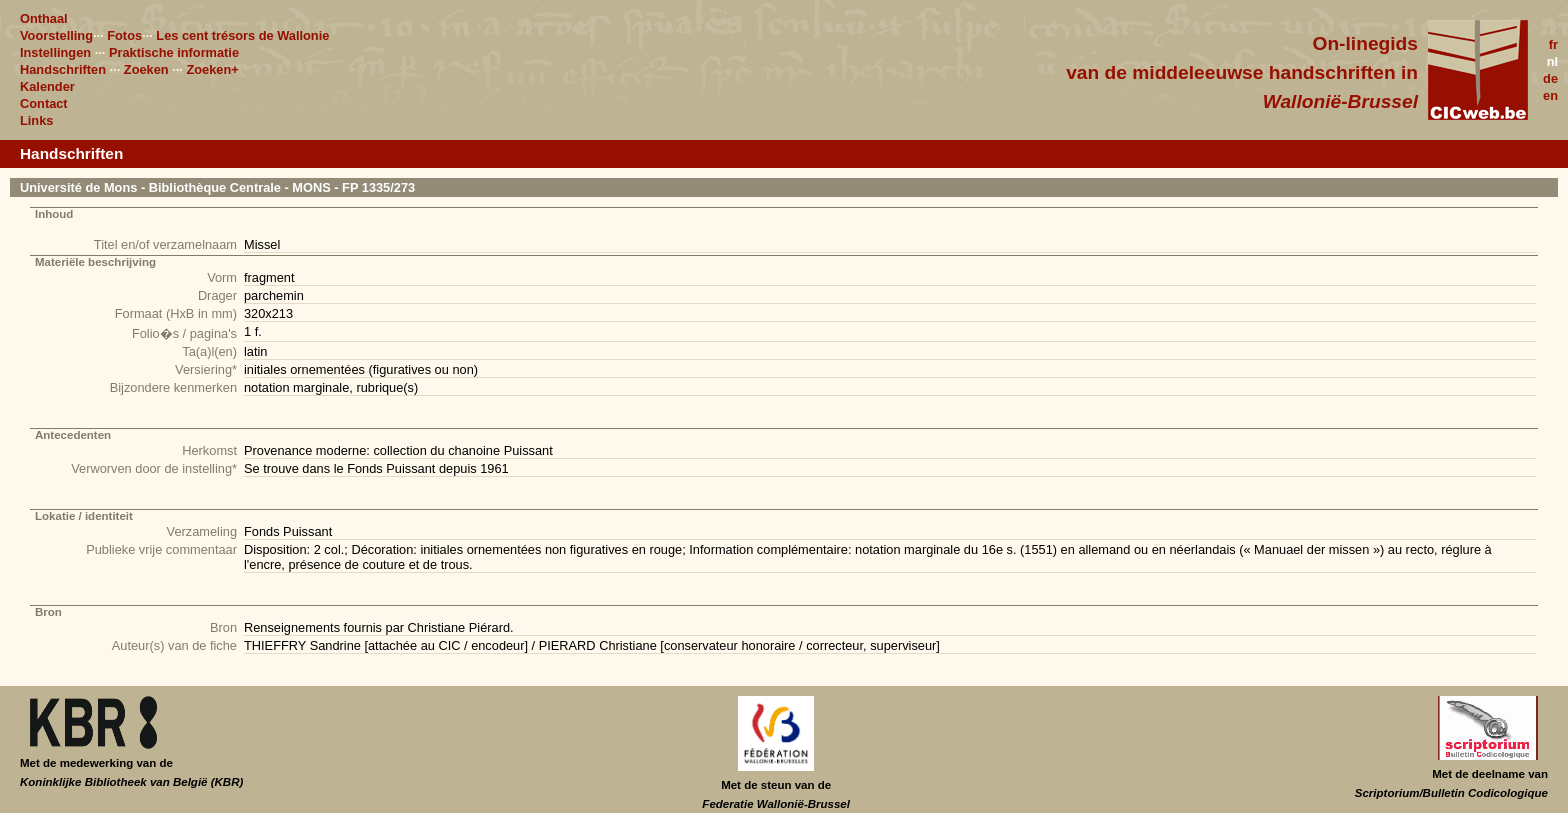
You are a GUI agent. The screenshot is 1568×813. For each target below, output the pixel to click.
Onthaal (44, 18)
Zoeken (146, 69)
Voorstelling (56, 35)
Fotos (124, 35)
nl (1552, 61)
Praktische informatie (174, 52)
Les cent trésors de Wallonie (242, 35)
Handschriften (63, 69)
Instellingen (55, 52)
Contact (44, 103)
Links (36, 120)
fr (1553, 44)
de (1550, 78)
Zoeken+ (212, 69)
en (1550, 95)
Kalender (47, 86)
